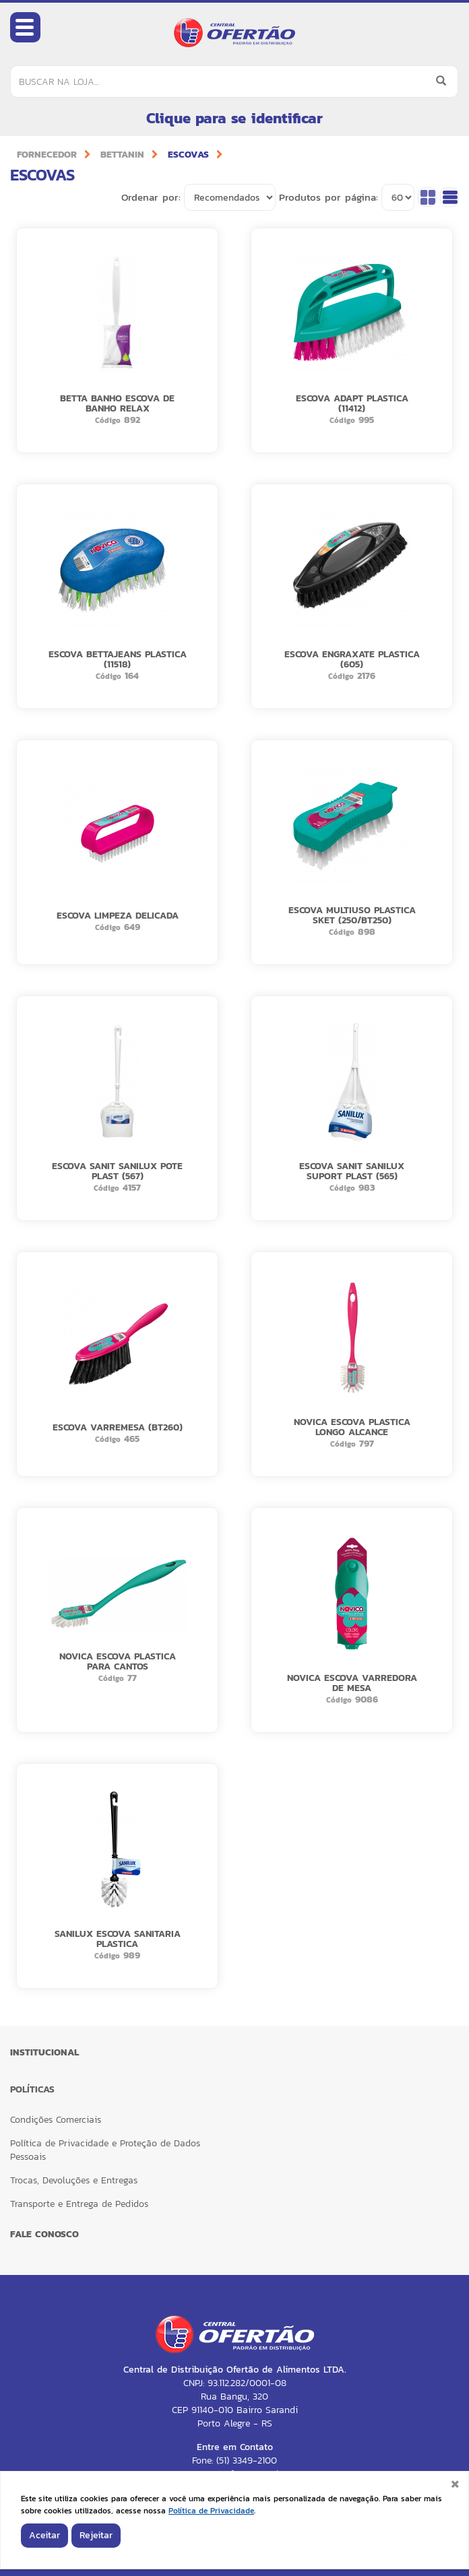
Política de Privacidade (211, 2511)
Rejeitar (96, 2535)
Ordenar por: (151, 197)
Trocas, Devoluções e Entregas (73, 2180)
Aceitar (44, 2535)
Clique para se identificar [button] (234, 118)
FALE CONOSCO (44, 2234)
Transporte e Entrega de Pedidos (79, 2204)
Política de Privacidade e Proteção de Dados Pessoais (105, 2150)
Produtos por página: (328, 197)
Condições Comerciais (55, 2120)
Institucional (44, 2052)
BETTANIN (122, 154)
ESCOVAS (188, 154)
